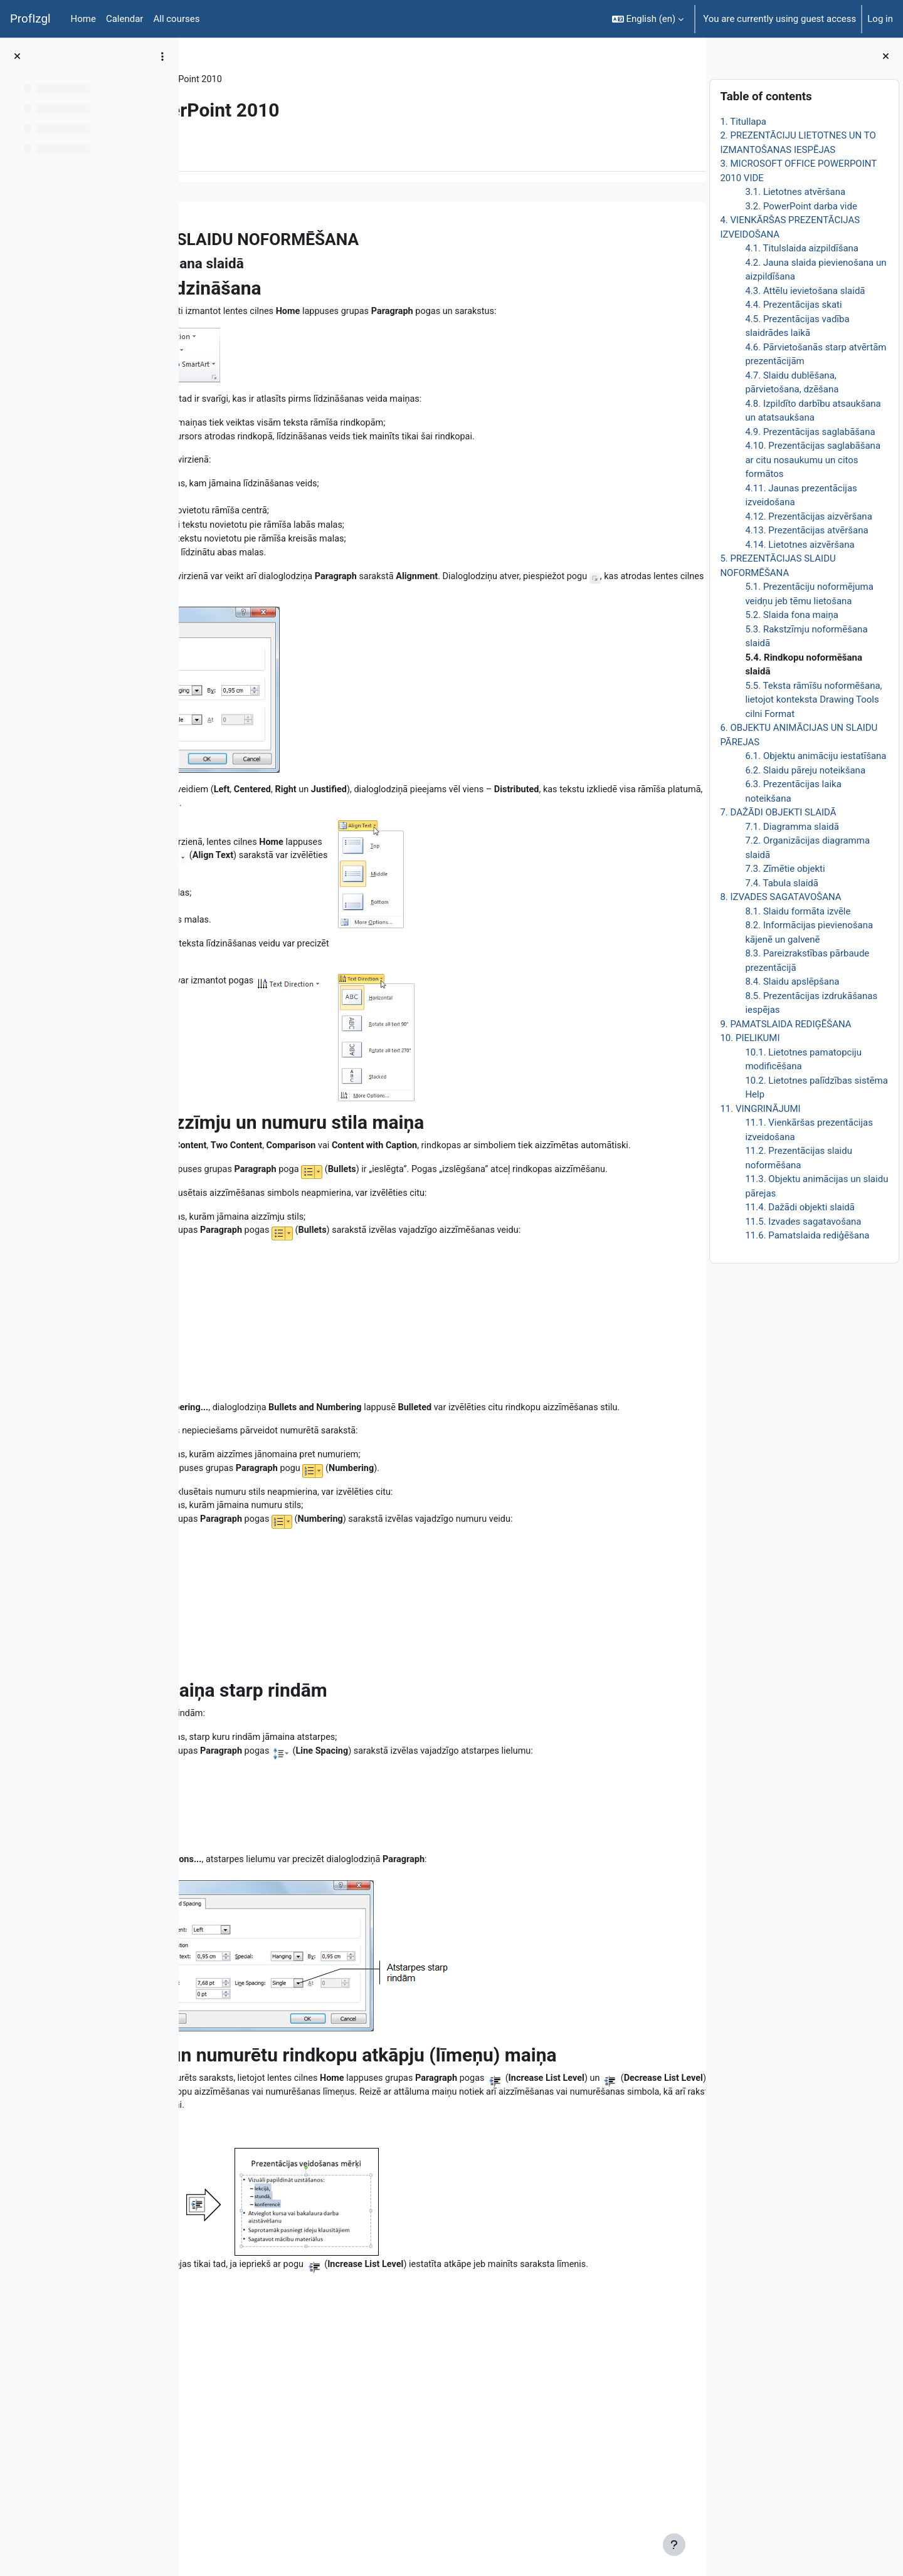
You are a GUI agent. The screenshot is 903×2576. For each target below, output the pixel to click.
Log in (880, 18)
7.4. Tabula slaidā (781, 883)
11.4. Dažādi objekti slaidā (800, 1207)
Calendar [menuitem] (125, 18)
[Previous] (192, 236)
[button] (648, 19)
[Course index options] (162, 56)
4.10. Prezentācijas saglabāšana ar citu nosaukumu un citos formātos (812, 459)
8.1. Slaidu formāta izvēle (797, 911)
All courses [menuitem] (176, 18)
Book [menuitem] (224, 152)
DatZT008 (224, 79)
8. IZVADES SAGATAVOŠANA (780, 897)
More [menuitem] (266, 152)
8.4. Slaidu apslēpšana (792, 981)
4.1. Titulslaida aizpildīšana (801, 248)
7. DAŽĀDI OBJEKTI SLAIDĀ (778, 812)
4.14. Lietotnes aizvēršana (799, 544)
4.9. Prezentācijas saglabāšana (810, 431)
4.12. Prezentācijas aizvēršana (808, 516)
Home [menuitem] (83, 18)
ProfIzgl (30, 19)
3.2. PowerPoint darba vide (801, 206)
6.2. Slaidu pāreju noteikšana (805, 770)
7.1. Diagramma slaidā (792, 826)
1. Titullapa (743, 121)
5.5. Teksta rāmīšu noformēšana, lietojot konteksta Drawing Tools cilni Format (813, 700)
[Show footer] (674, 2544)
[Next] (691, 236)
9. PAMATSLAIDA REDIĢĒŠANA (785, 1024)
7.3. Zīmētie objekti (785, 868)
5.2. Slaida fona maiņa (791, 614)
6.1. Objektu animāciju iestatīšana (815, 756)
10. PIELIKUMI (749, 1038)
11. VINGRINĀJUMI (760, 1108)
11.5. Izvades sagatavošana (803, 1221)
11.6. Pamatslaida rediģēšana (807, 1235)
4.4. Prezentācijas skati (793, 304)
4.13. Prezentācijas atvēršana (806, 530)
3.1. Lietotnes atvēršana (795, 191)
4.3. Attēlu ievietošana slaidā (805, 290)
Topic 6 (273, 79)
